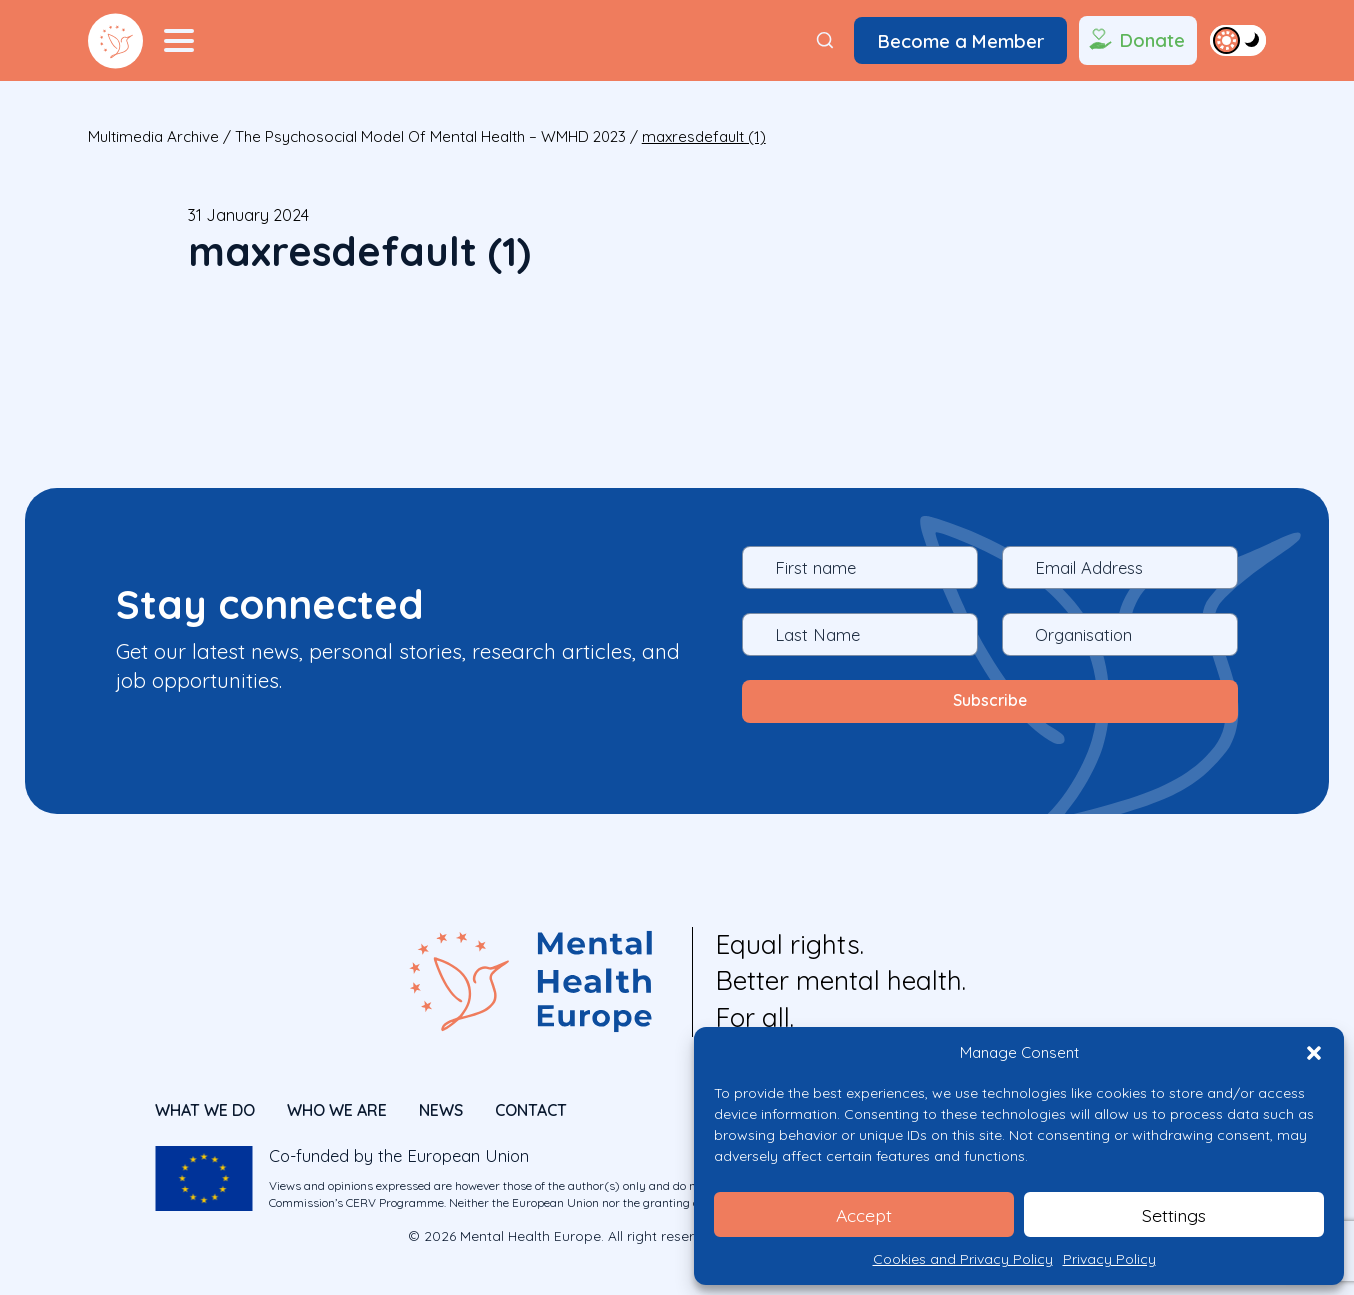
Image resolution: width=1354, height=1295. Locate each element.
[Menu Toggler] (179, 41)
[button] (1314, 1053)
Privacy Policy (1109, 1259)
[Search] (825, 40)
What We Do (205, 1105)
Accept (864, 1214)
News (441, 1105)
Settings (1174, 1214)
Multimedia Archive (153, 136)
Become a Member (961, 41)
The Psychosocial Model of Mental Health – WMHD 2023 (430, 136)
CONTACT (531, 1105)
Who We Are (337, 1105)
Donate (1135, 41)
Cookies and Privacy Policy (963, 1259)
